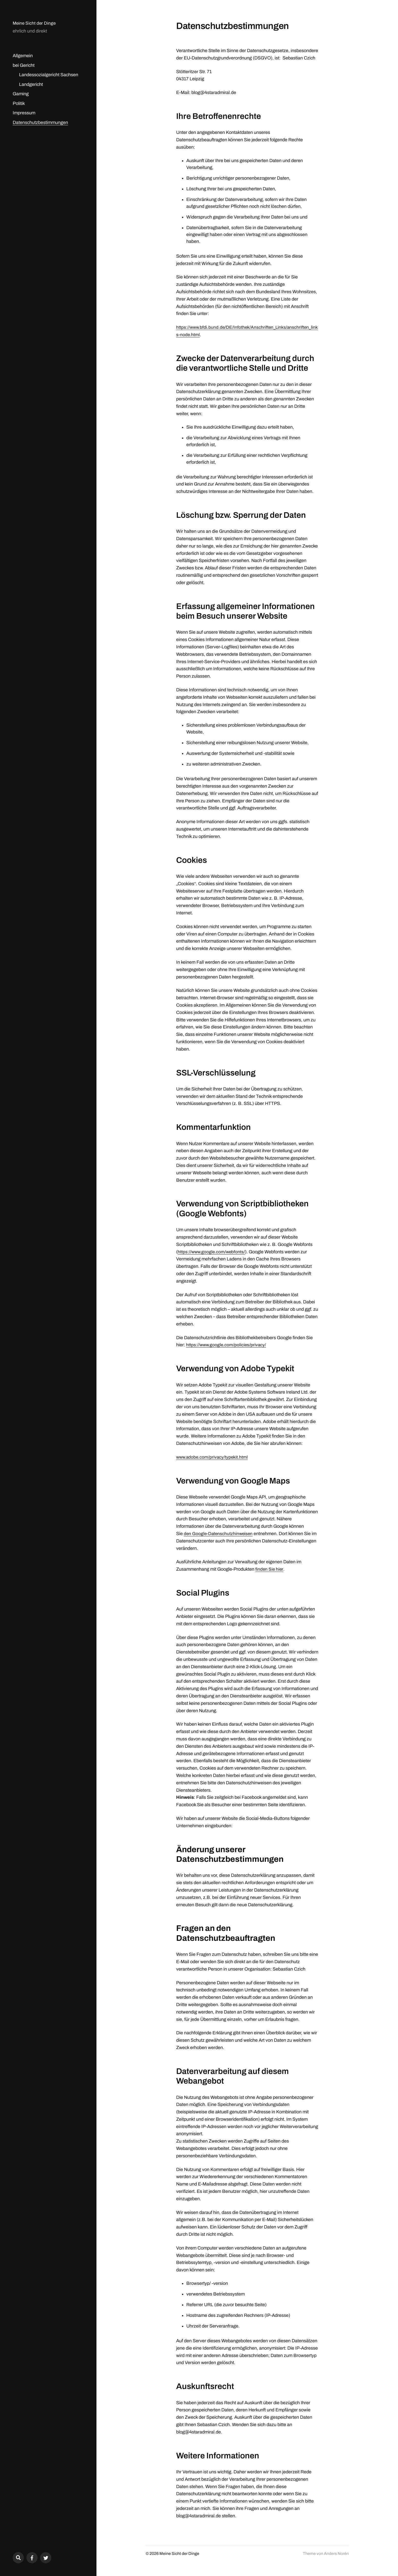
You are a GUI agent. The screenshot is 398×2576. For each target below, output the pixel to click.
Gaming (21, 93)
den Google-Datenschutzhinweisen (219, 1533)
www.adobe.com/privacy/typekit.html (213, 1457)
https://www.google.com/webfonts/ (212, 1251)
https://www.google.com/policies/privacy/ (227, 1344)
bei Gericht (24, 65)
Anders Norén (336, 2553)
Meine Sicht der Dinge (35, 23)
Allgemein (23, 55)
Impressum (24, 112)
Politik (19, 103)
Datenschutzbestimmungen (40, 122)
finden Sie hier (269, 1569)
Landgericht (31, 84)
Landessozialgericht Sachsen (48, 74)
